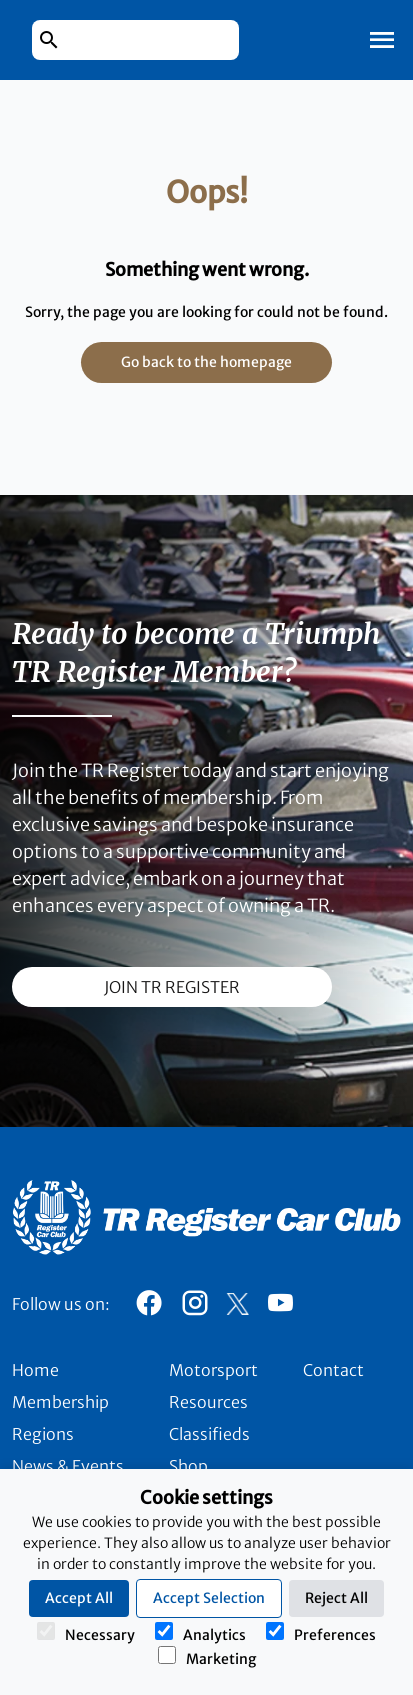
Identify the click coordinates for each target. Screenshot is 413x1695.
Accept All (79, 1598)
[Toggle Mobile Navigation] (382, 40)
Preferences (321, 1633)
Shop (188, 1466)
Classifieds (209, 1434)
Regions (43, 1434)
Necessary (86, 1633)
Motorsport (213, 1370)
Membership (60, 1402)
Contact (333, 1370)
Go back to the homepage (206, 362)
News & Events (68, 1466)
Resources (208, 1402)
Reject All (336, 1598)
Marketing (207, 1657)
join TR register (172, 987)
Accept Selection (209, 1598)
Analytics (200, 1633)
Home (35, 1370)
